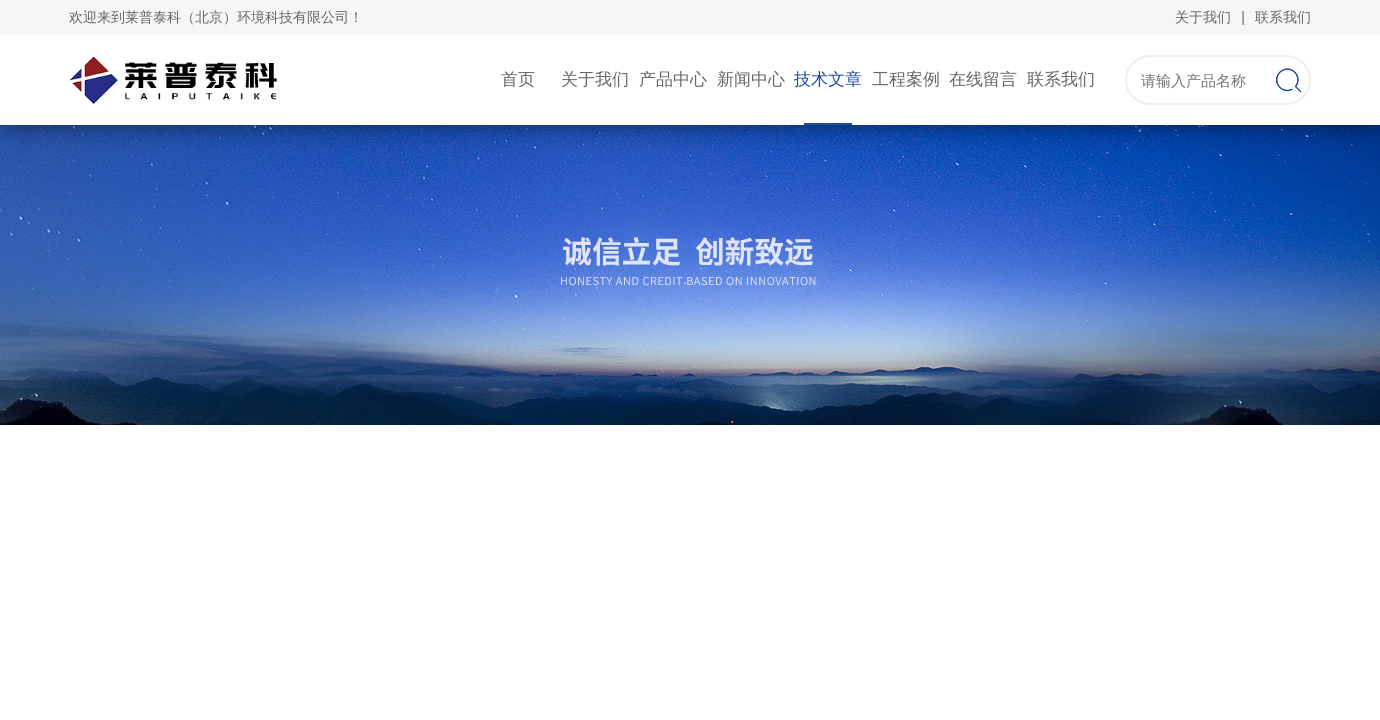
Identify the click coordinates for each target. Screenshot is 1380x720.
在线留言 (983, 79)
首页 (518, 79)
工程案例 (906, 79)
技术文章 (828, 79)
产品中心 (673, 79)
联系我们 (1283, 17)
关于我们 (1203, 17)
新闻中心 (751, 79)
